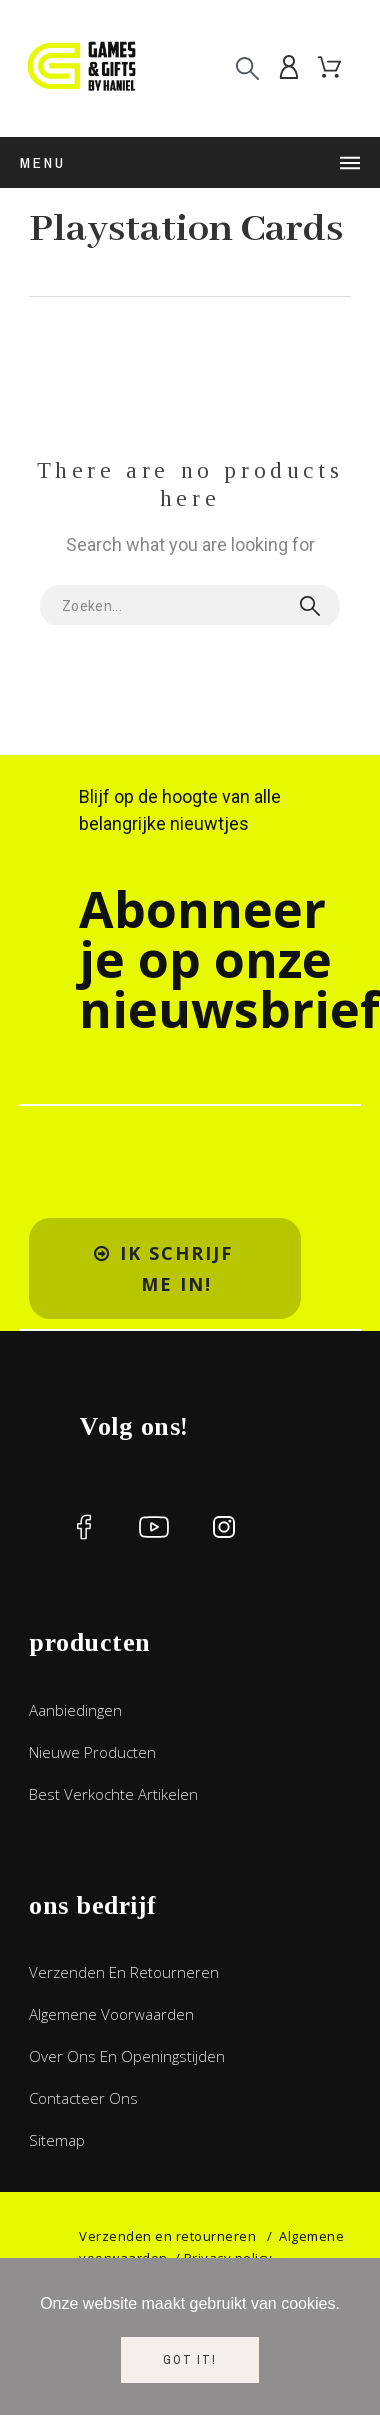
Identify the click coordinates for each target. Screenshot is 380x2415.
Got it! (190, 2360)
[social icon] (84, 1527)
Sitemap (57, 2140)
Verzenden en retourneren (124, 1972)
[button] (165, 1268)
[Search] (247, 68)
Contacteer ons (83, 2098)
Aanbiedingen (75, 1710)
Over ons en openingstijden (127, 2056)
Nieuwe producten (92, 1752)
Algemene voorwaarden (111, 2014)
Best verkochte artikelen (113, 1794)
